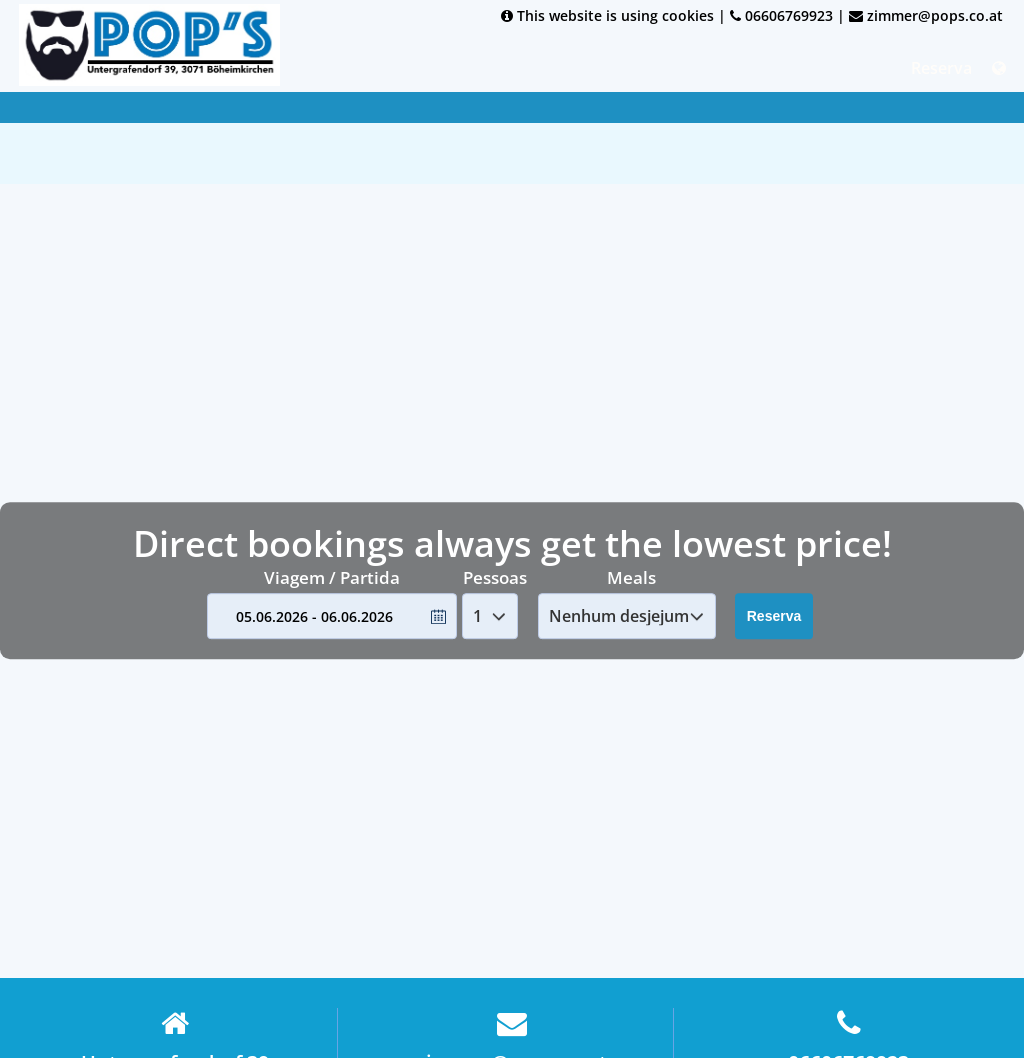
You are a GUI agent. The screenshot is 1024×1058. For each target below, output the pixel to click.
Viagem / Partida (332, 577)
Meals (631, 577)
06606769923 (781, 15)
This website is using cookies (607, 15)
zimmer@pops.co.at (926, 15)
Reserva (941, 68)
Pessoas (495, 577)
